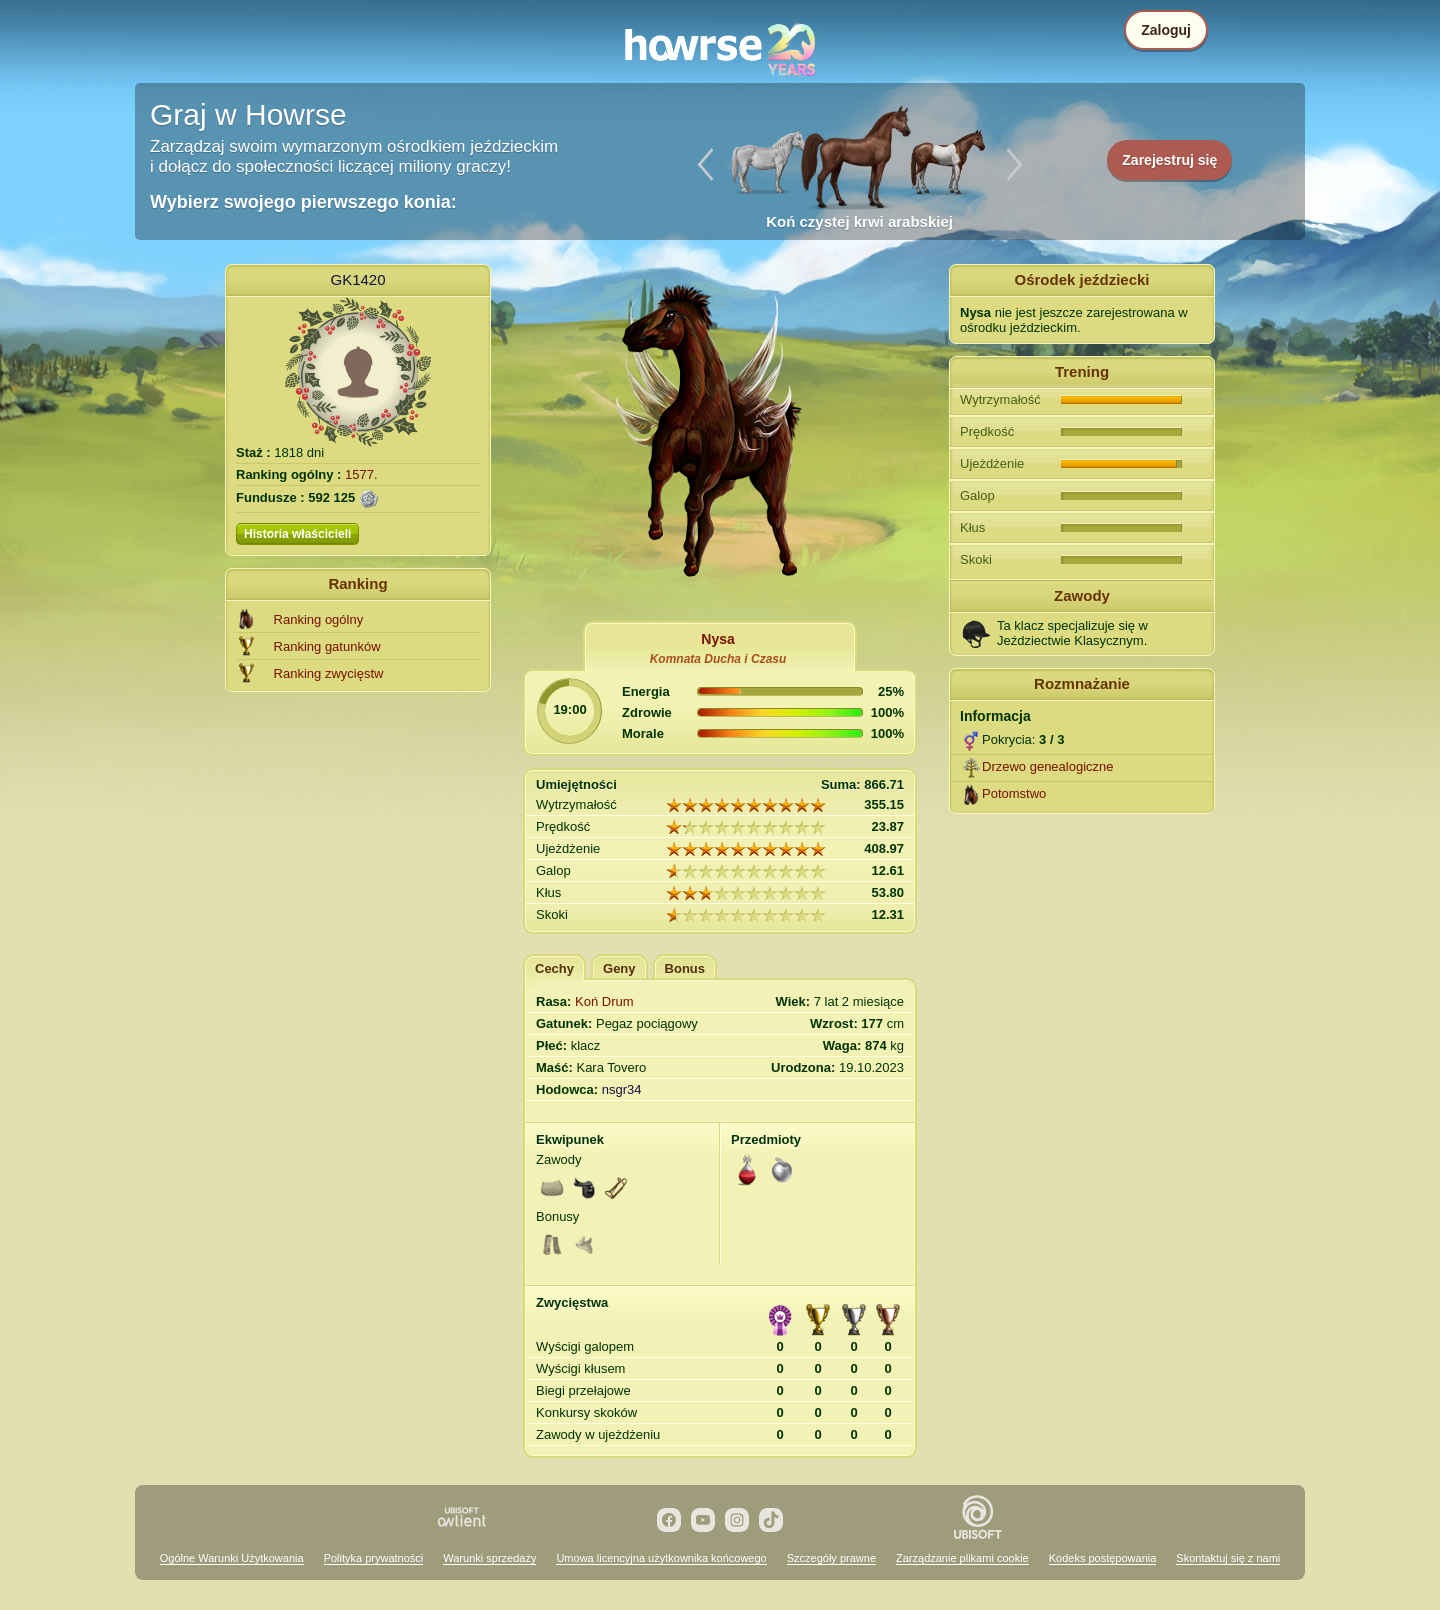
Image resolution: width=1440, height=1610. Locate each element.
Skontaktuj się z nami (1228, 1558)
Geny (619, 968)
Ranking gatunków (327, 646)
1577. (361, 474)
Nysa (717, 639)
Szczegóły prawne (831, 1558)
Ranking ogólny (319, 619)
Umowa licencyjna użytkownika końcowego (661, 1558)
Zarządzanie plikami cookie (962, 1558)
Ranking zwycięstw (329, 673)
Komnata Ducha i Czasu (718, 659)
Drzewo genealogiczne (1048, 766)
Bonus (685, 968)
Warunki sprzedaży (489, 1558)
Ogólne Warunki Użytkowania (232, 1558)
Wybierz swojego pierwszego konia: (303, 202)
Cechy (554, 968)
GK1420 (357, 279)
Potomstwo (1014, 793)
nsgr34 (622, 1089)
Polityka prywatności (374, 1558)
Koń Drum (604, 1001)
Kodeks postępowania (1103, 1558)
